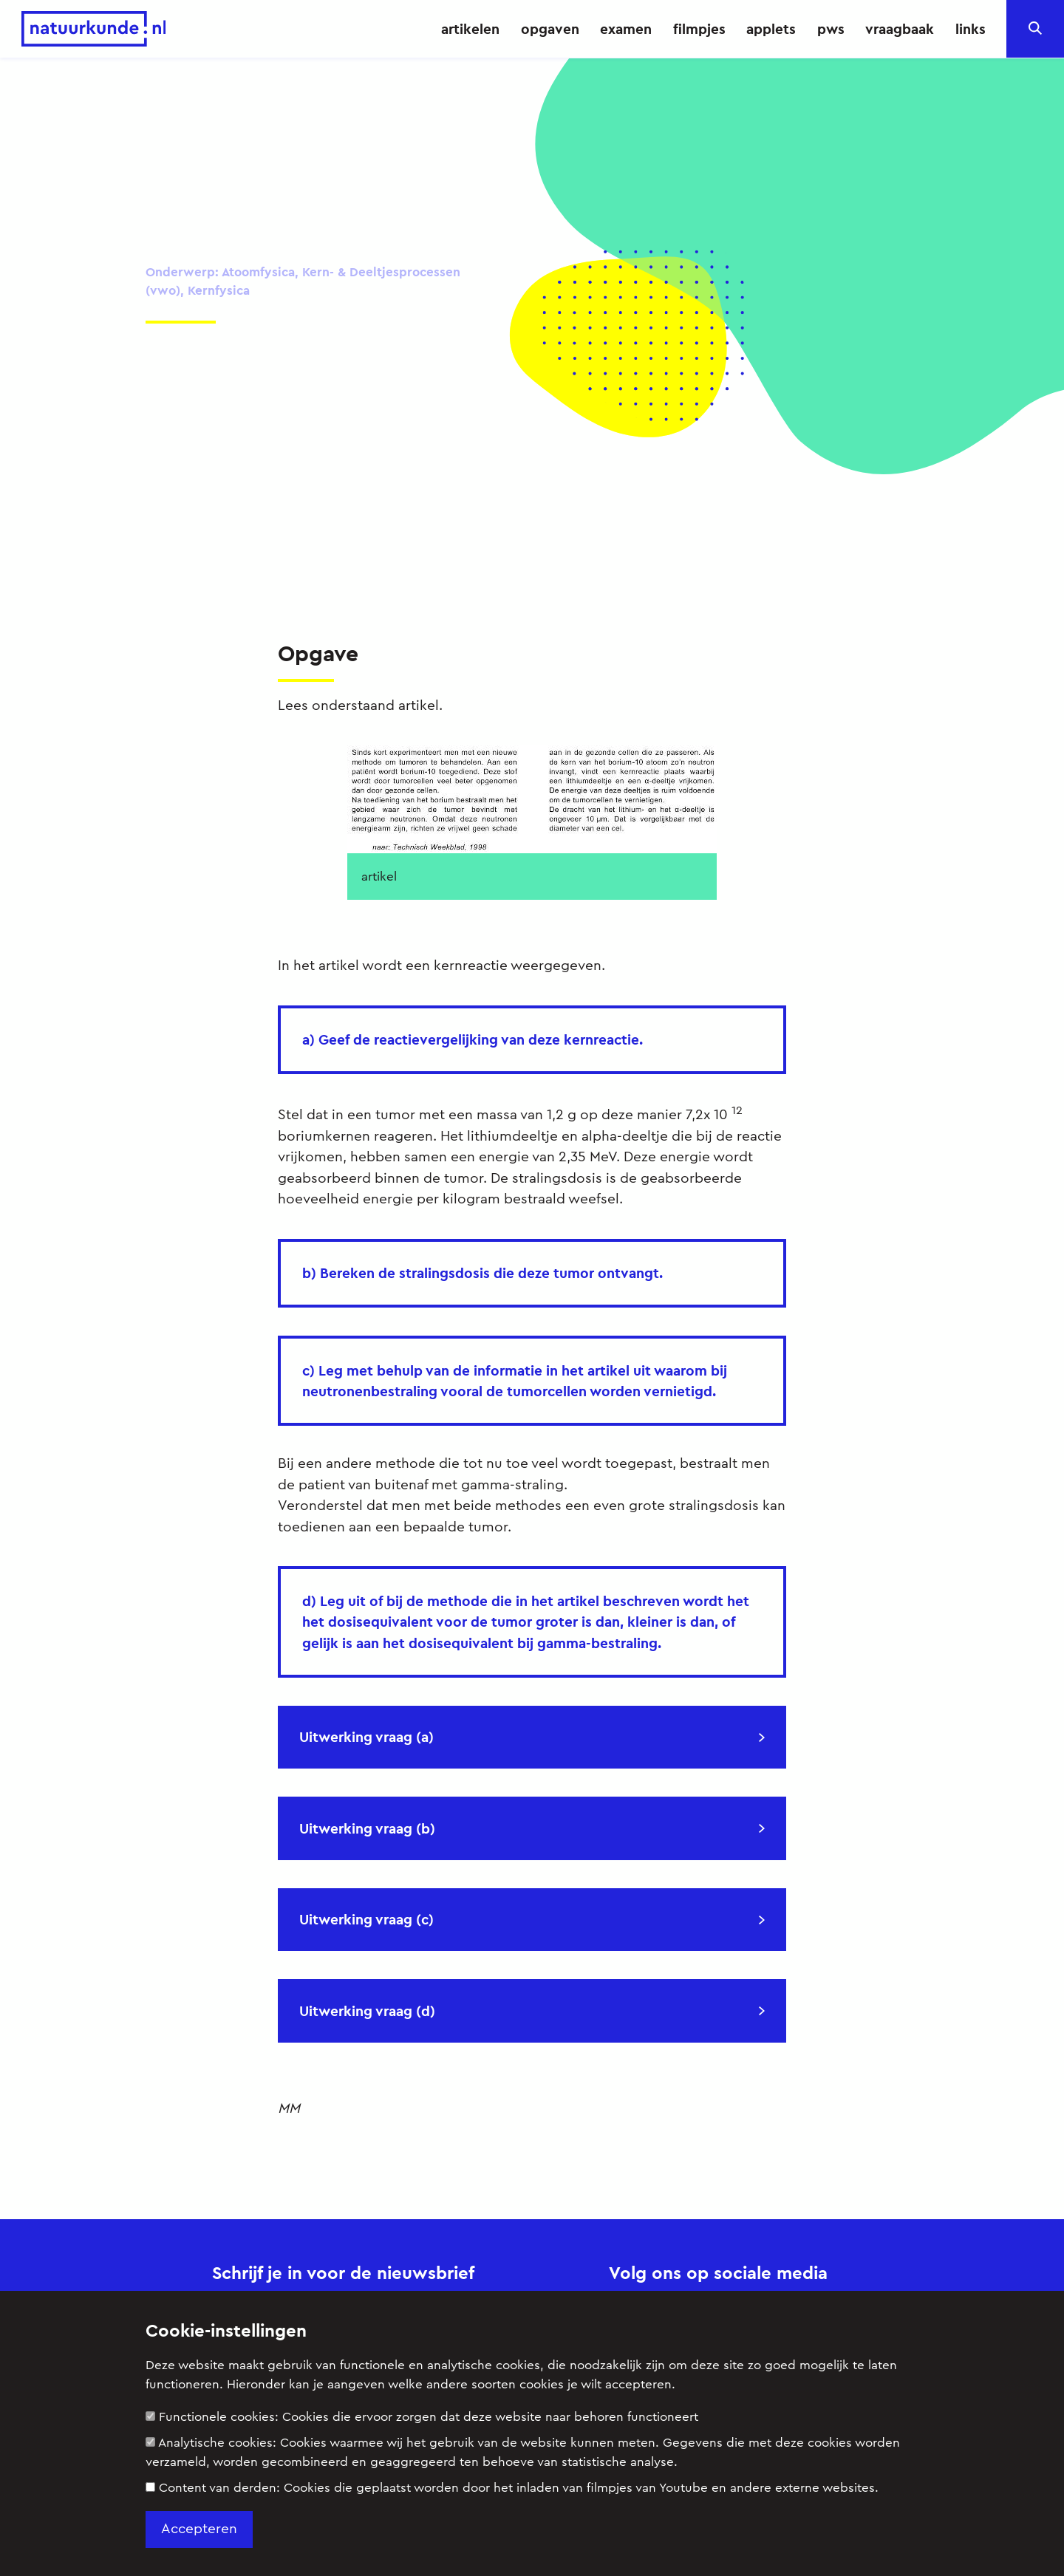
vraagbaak (899, 29)
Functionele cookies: (422, 2417)
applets (771, 29)
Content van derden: (512, 2487)
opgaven (550, 29)
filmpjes (699, 29)
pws (831, 29)
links (970, 29)
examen (626, 29)
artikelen (470, 29)
